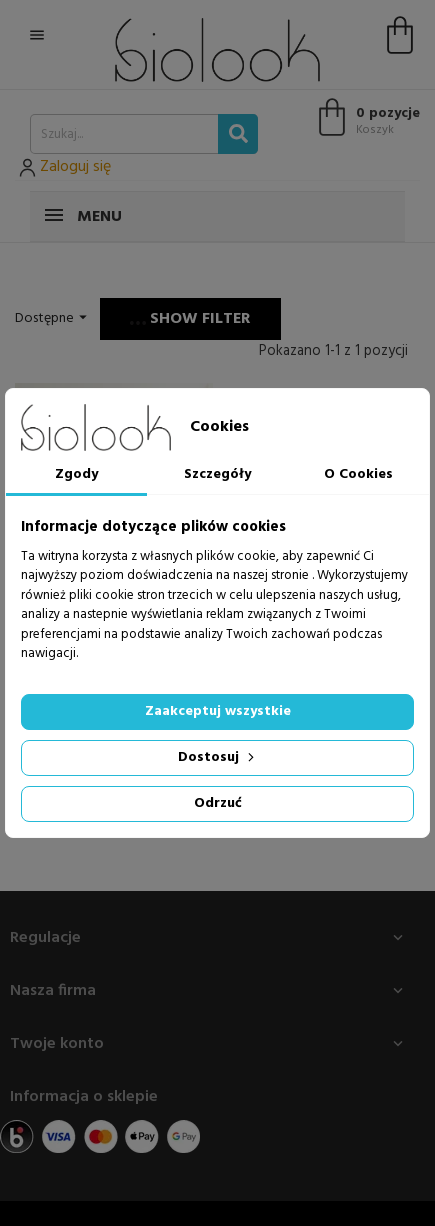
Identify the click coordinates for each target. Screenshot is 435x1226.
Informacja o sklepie (84, 1097)
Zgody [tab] (76, 474)
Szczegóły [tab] (217, 474)
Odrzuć (218, 803)
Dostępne (53, 318)
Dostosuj (218, 757)
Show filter (190, 319)
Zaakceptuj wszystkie (218, 711)
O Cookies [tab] (358, 474)
